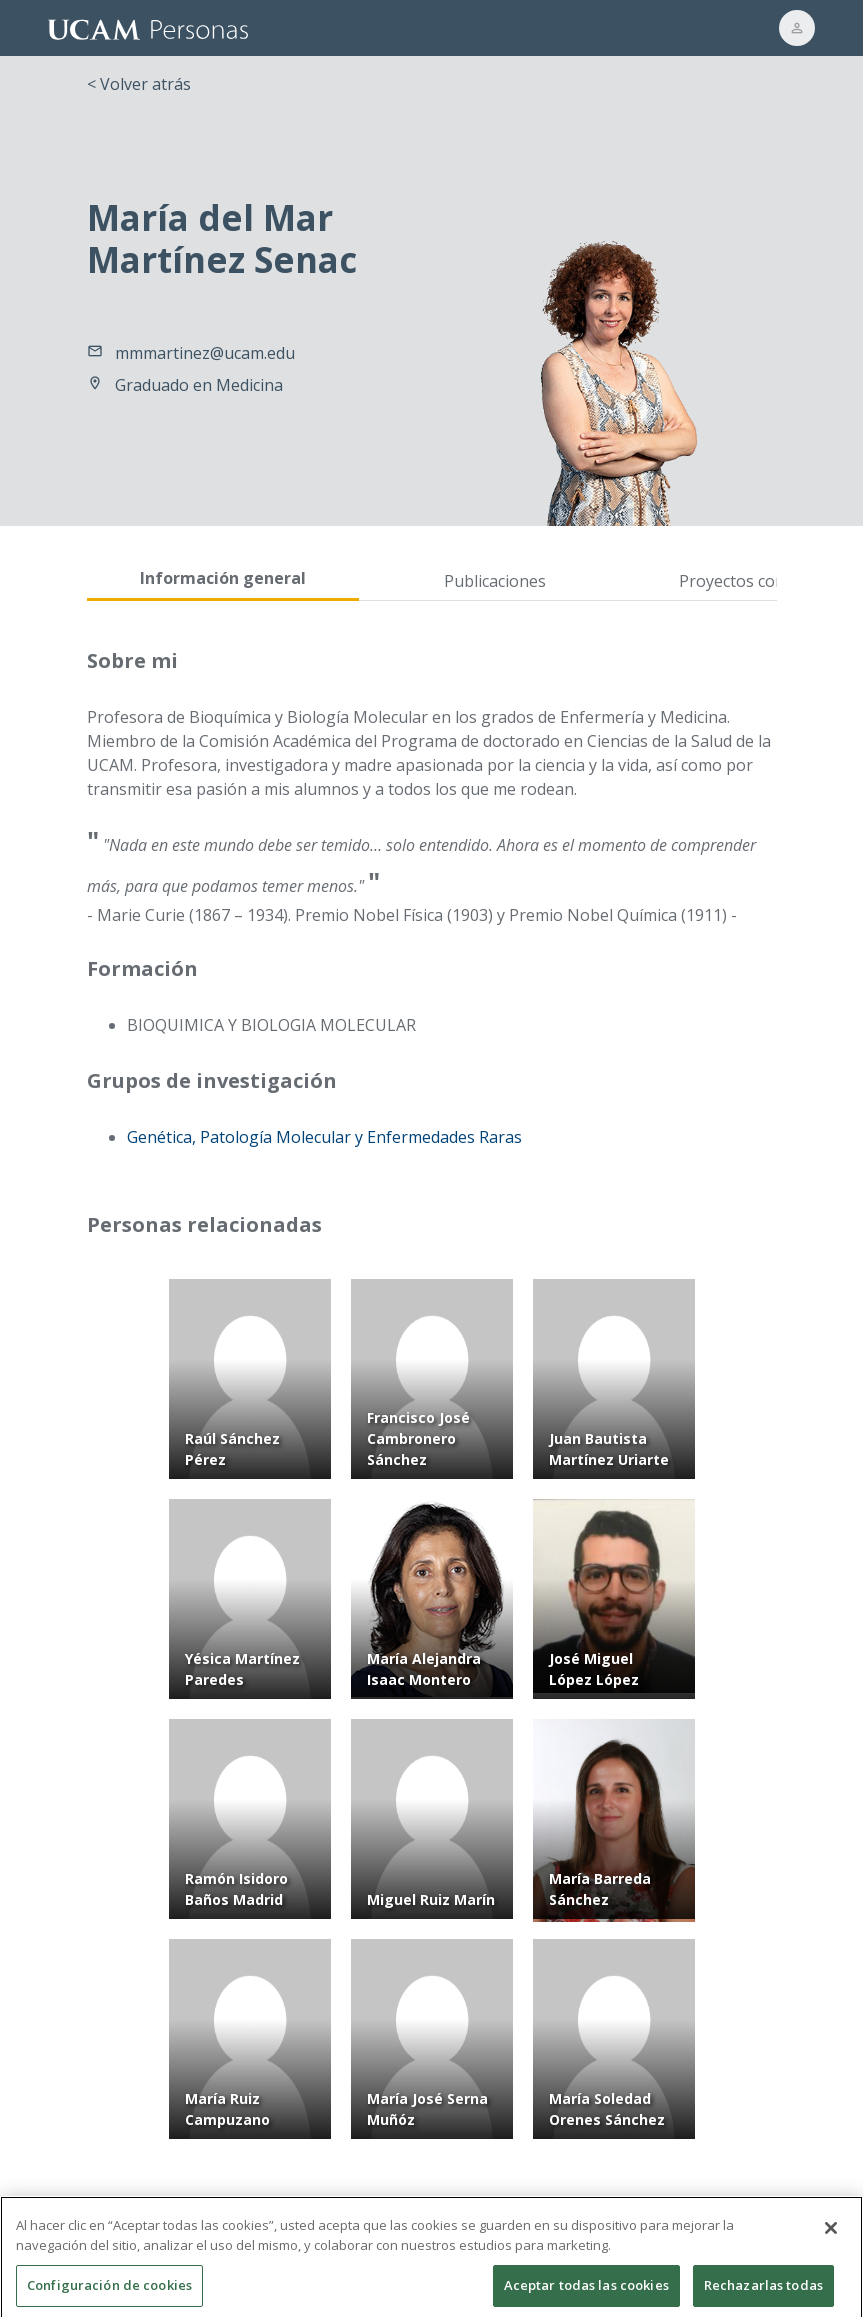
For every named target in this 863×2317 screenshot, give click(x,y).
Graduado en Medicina (199, 385)
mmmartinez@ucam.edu (205, 353)
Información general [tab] (223, 578)
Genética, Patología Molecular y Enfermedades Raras (324, 1137)
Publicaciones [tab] (495, 581)
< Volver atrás (139, 84)
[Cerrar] (831, 2240)
